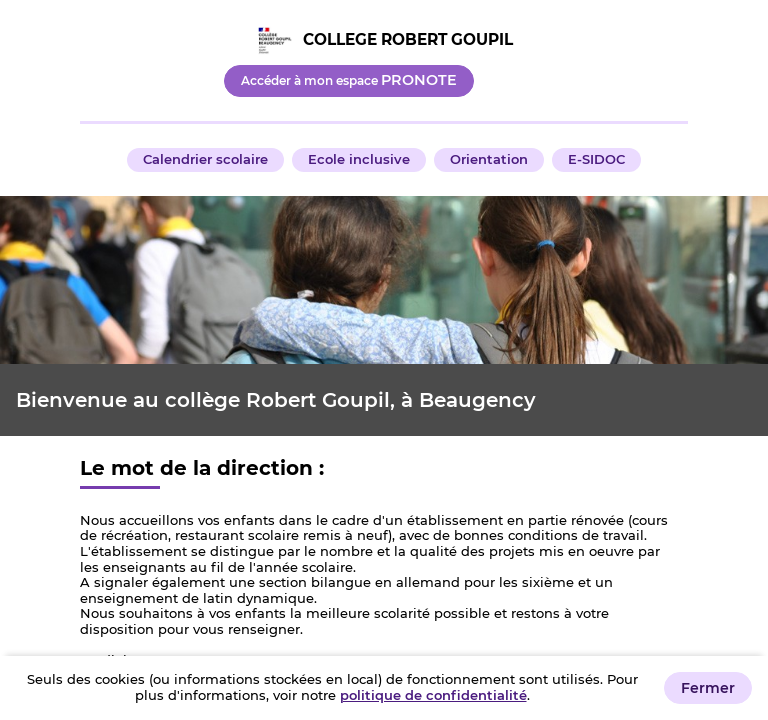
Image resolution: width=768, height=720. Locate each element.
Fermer (708, 688)
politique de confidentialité (433, 695)
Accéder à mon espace (349, 80)
